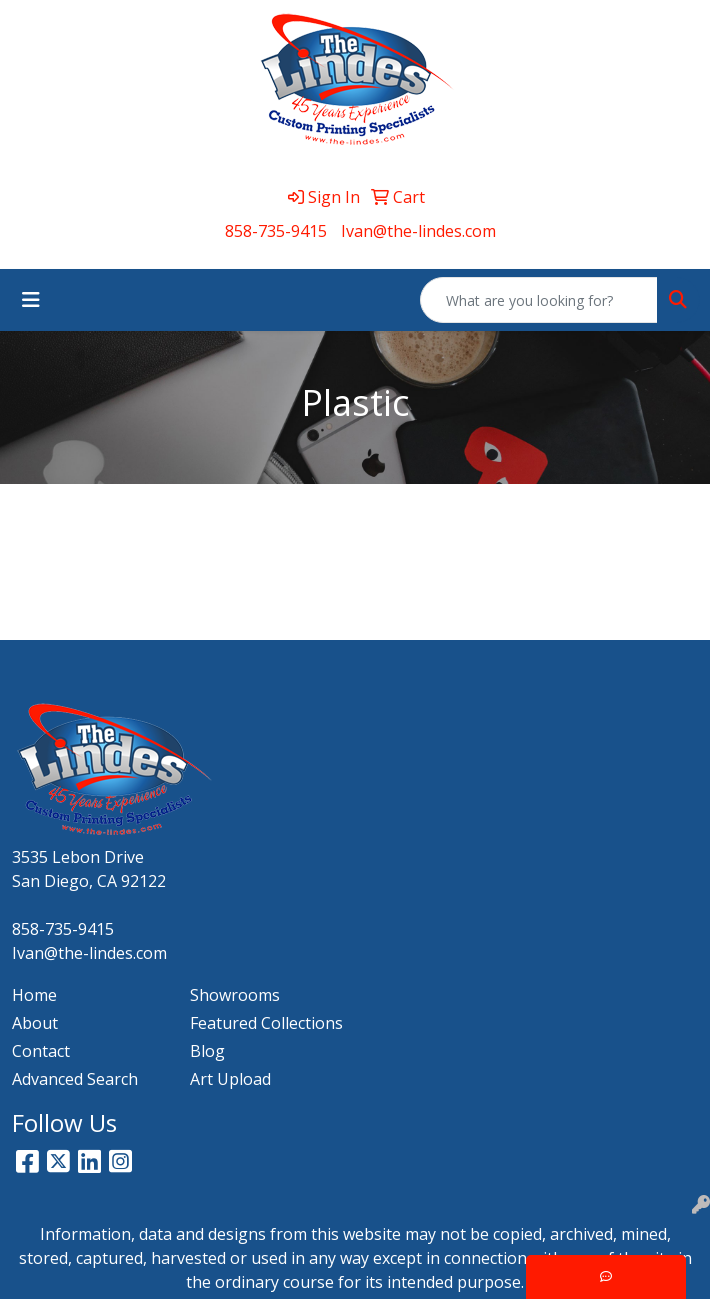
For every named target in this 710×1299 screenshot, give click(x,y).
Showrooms (235, 995)
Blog (207, 1051)
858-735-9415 (276, 231)
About (35, 1023)
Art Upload (230, 1079)
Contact (41, 1051)
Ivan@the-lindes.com (418, 231)
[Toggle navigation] (31, 300)
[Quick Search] (539, 300)
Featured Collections (266, 1023)
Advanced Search (75, 1079)
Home (34, 995)
